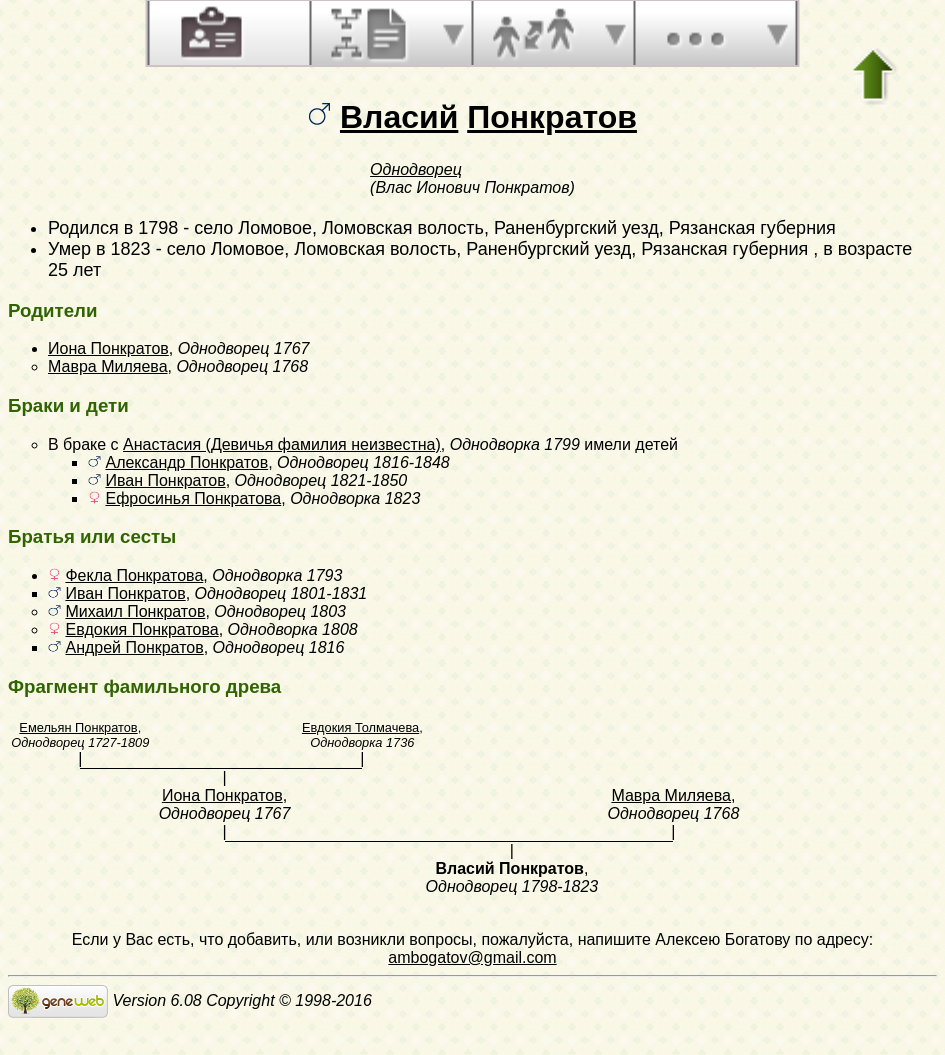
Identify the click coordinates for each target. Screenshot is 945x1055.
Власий (399, 117)
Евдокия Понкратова (141, 629)
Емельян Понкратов (78, 727)
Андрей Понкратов (134, 647)
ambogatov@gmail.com (472, 957)
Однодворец (416, 169)
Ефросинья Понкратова (193, 498)
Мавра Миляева (108, 366)
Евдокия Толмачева (360, 727)
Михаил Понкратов (135, 611)
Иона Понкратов (108, 348)
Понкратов (552, 117)
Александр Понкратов (186, 462)
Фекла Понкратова (134, 575)
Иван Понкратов (165, 480)
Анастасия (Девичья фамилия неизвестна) (282, 444)
